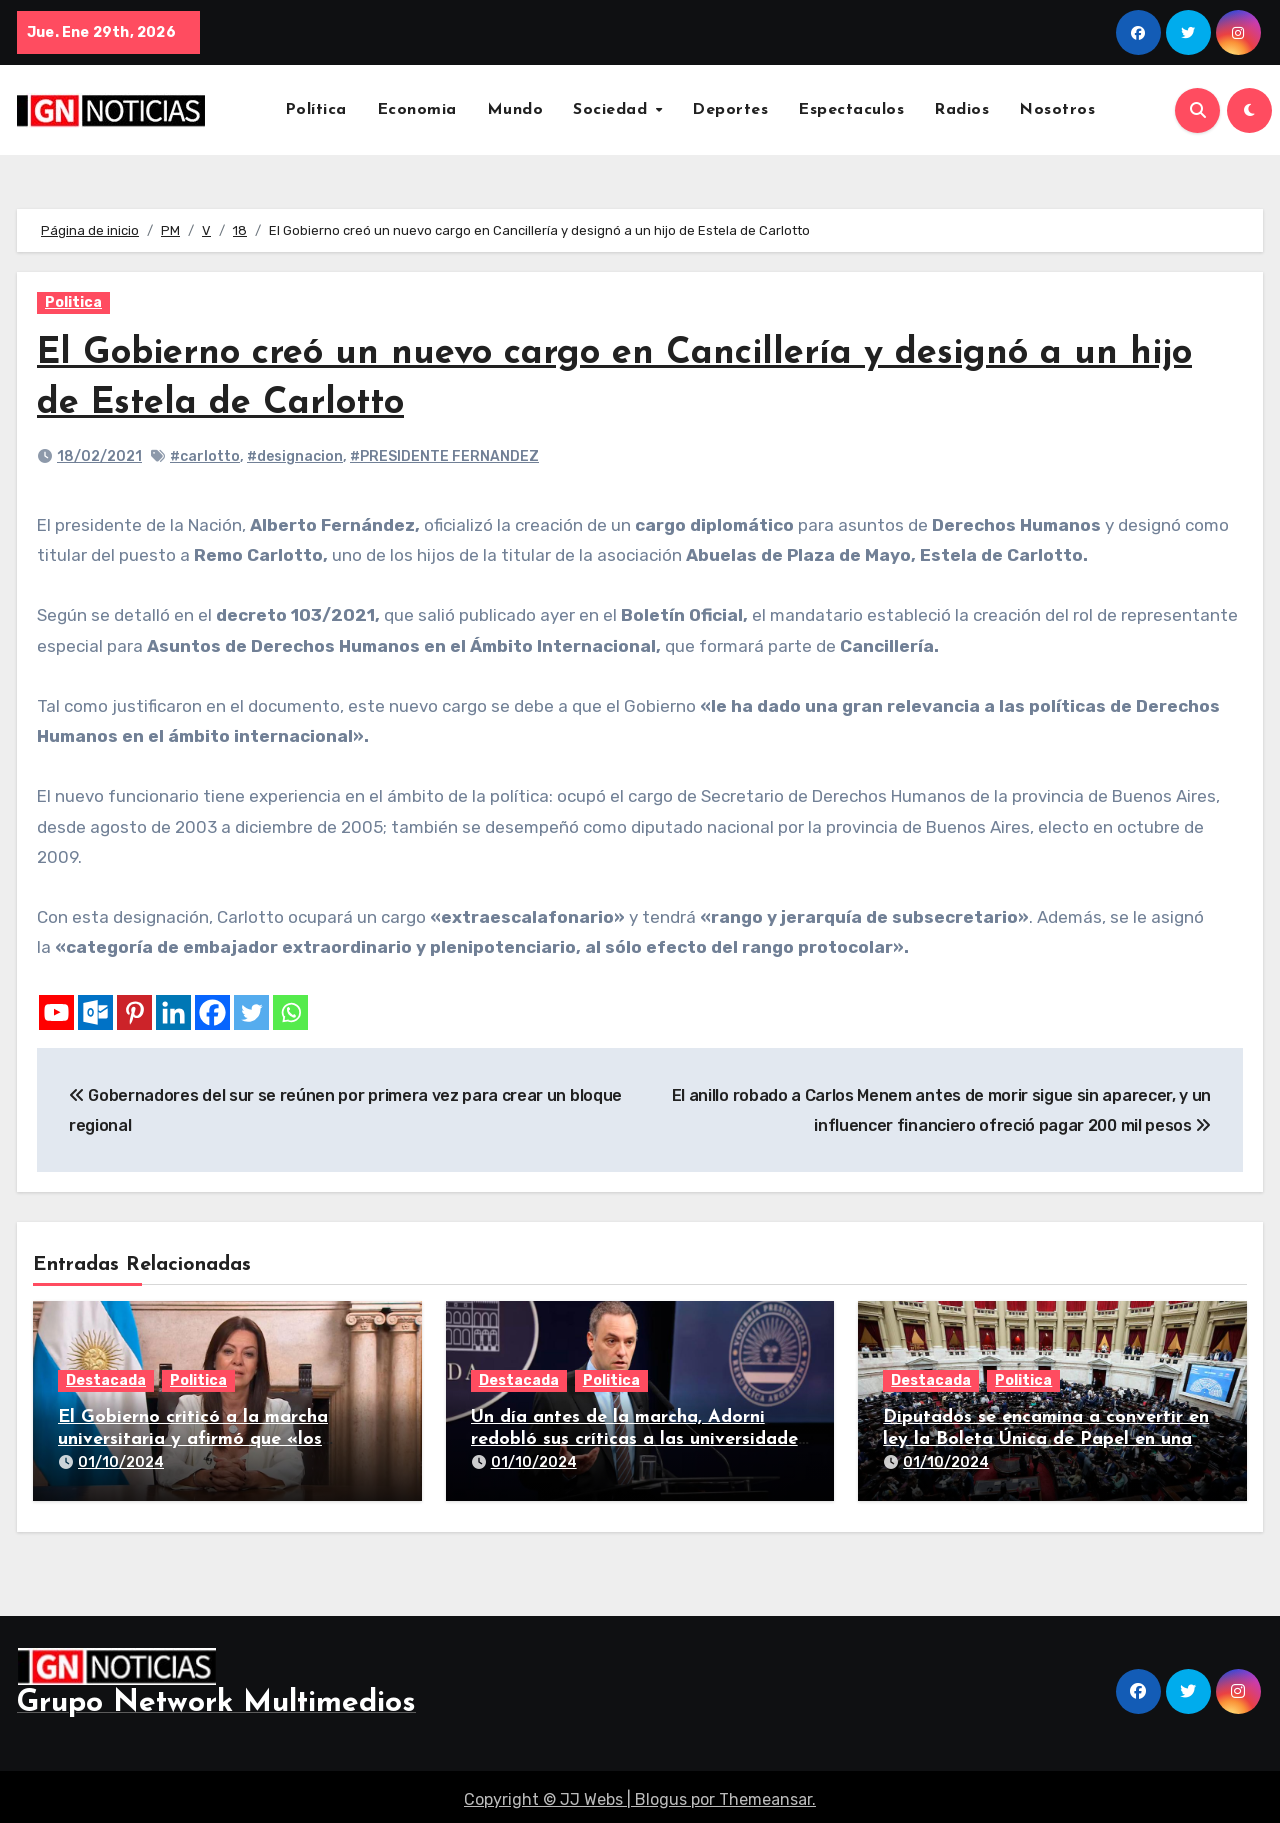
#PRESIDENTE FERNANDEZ (444, 456)
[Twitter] (251, 1012)
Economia (417, 110)
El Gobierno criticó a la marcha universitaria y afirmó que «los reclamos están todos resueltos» (197, 1439)
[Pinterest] (134, 1012)
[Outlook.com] (95, 1012)
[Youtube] (56, 1012)
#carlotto (205, 456)
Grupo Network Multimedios (216, 1696)
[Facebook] (212, 1012)
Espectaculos (851, 110)
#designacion (295, 456)
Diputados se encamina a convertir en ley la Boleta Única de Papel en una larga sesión (1046, 1439)
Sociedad (613, 110)
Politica (73, 302)
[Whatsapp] (290, 1012)
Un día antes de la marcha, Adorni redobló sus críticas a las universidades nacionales (638, 1439)
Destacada (106, 1380)
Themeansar (765, 1792)
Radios (961, 110)
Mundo (515, 110)
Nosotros (1057, 110)
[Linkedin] (173, 1012)
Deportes (730, 110)
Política (316, 110)
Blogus (661, 1792)
